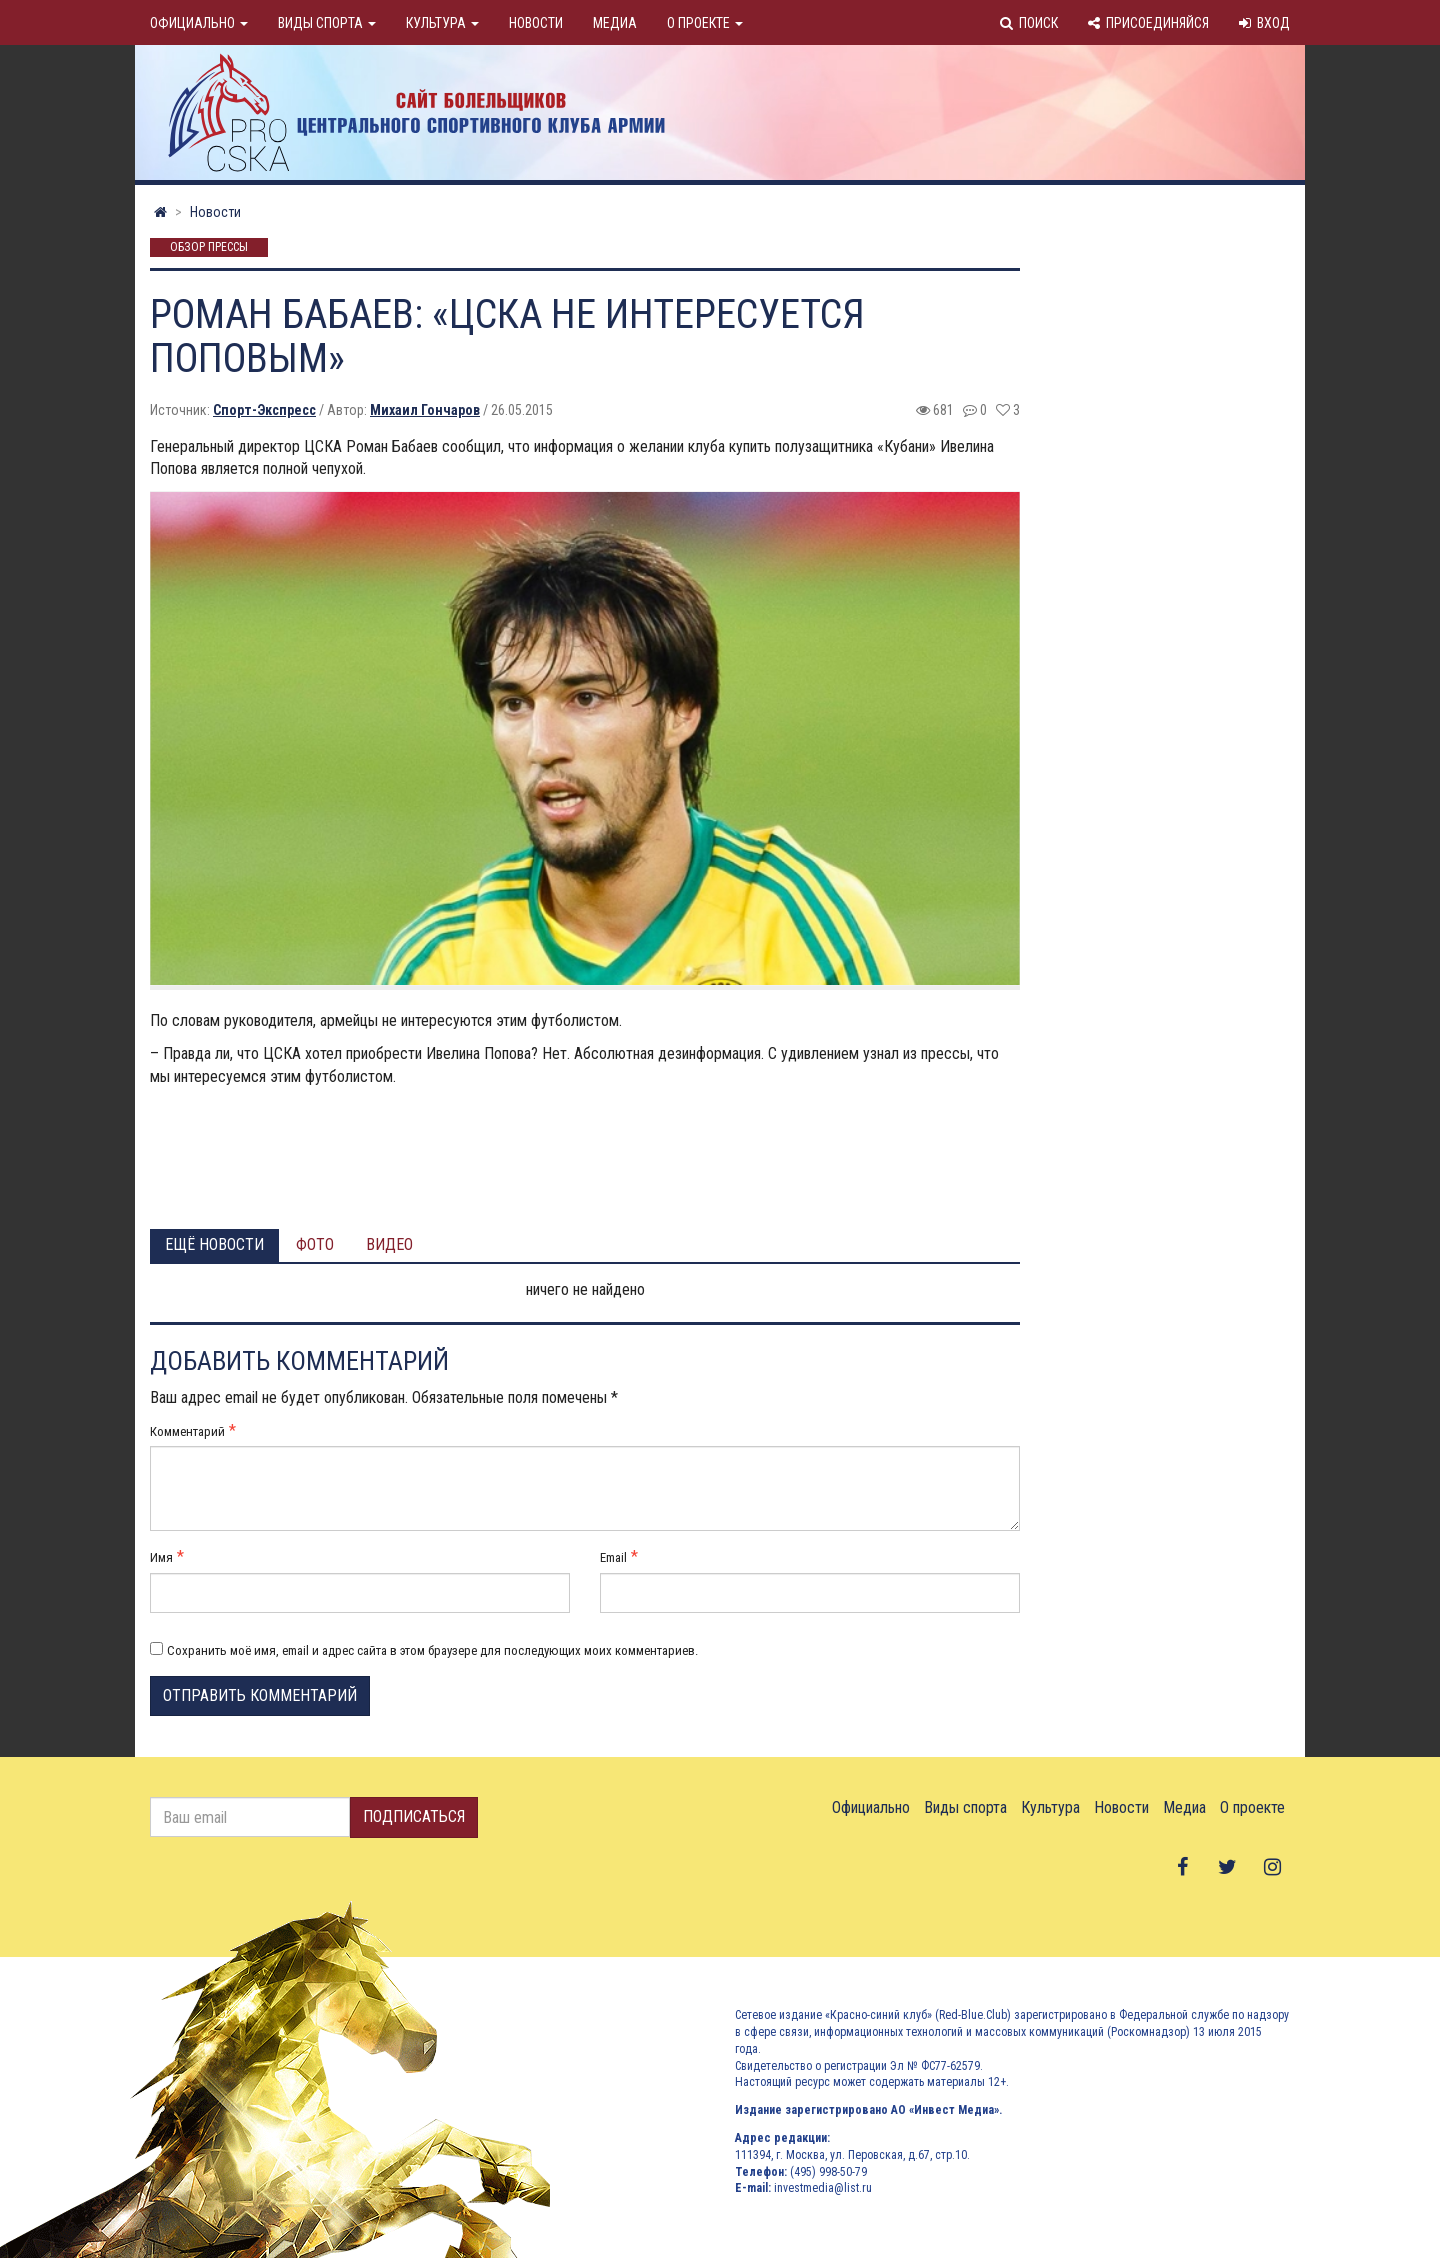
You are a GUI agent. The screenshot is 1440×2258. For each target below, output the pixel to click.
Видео (389, 1244)
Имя (161, 1557)
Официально (199, 23)
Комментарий (187, 1431)
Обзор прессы (209, 248)
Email (613, 1557)
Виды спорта (327, 23)
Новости (536, 23)
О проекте (705, 23)
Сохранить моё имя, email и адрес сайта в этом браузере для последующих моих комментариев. (432, 1650)
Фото (315, 1244)
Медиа (615, 23)
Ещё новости (214, 1244)
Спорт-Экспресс (264, 410)
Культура (442, 23)
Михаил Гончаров (425, 410)
